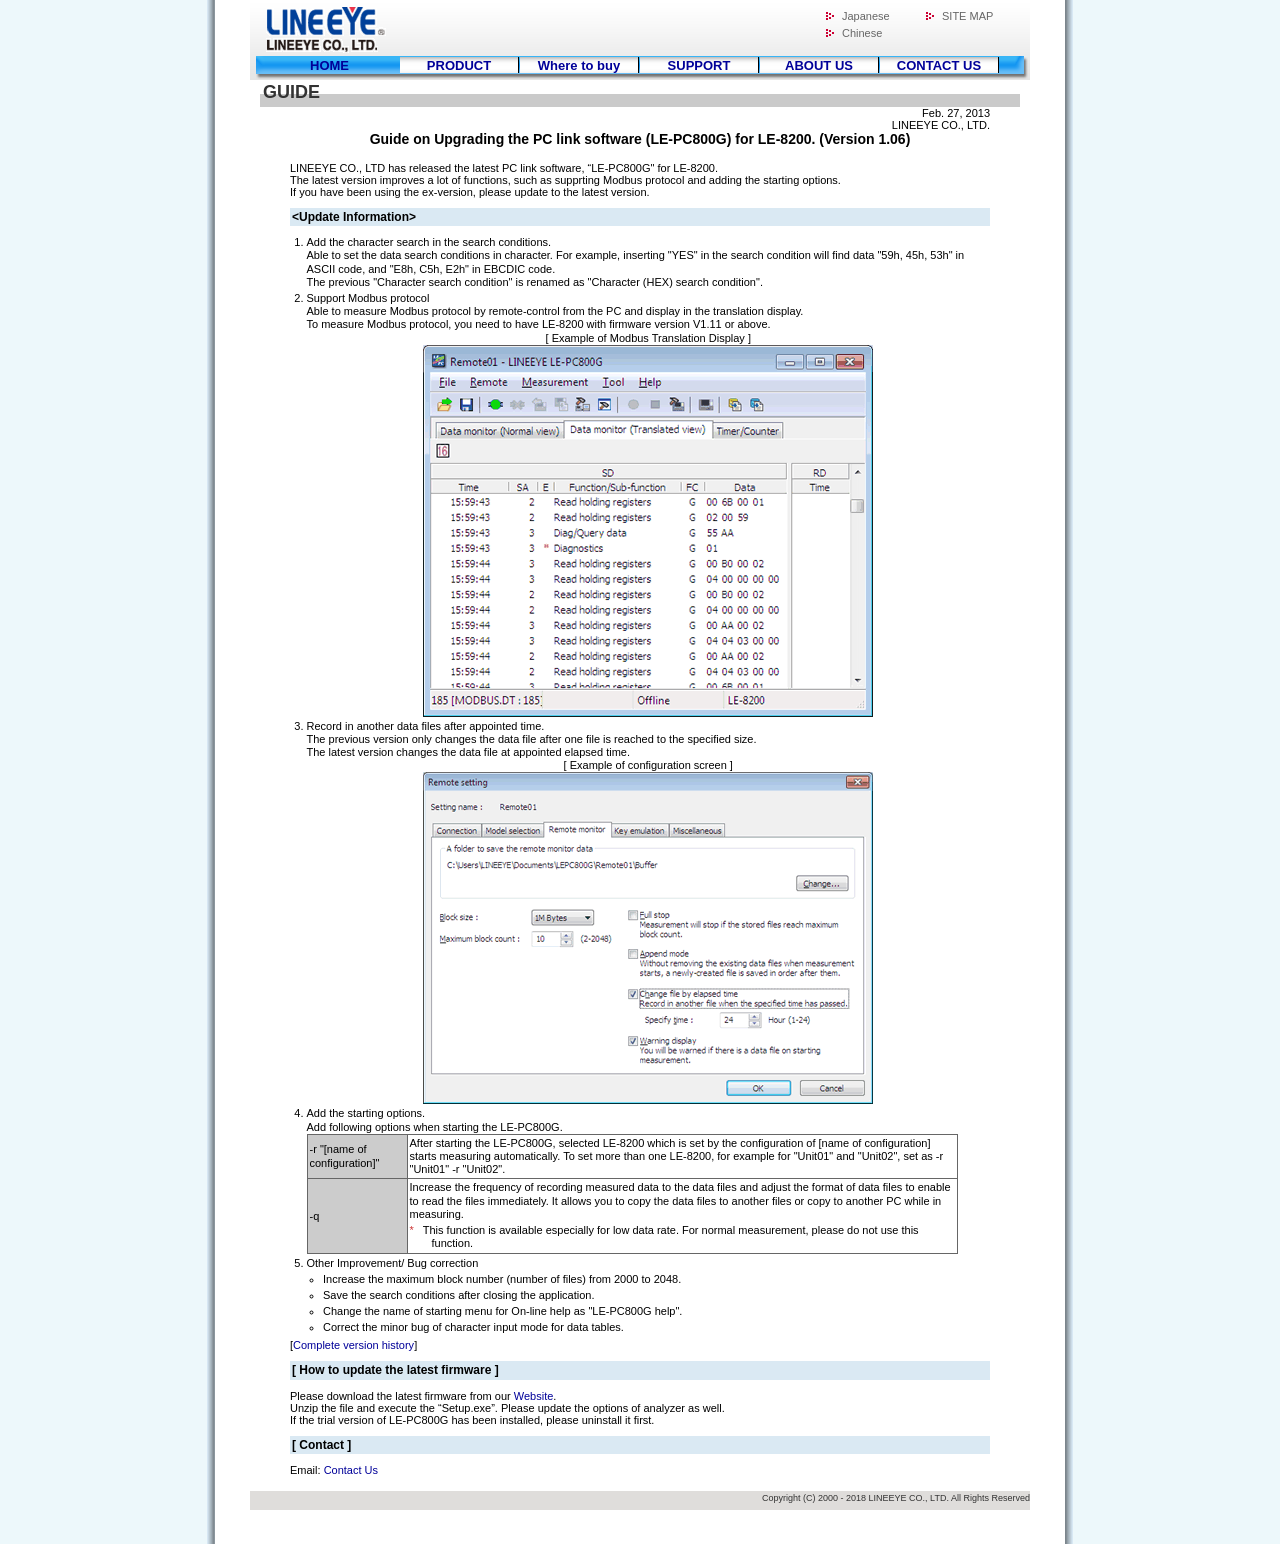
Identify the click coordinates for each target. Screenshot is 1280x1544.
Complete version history (353, 1345)
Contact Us (351, 1470)
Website (534, 1396)
